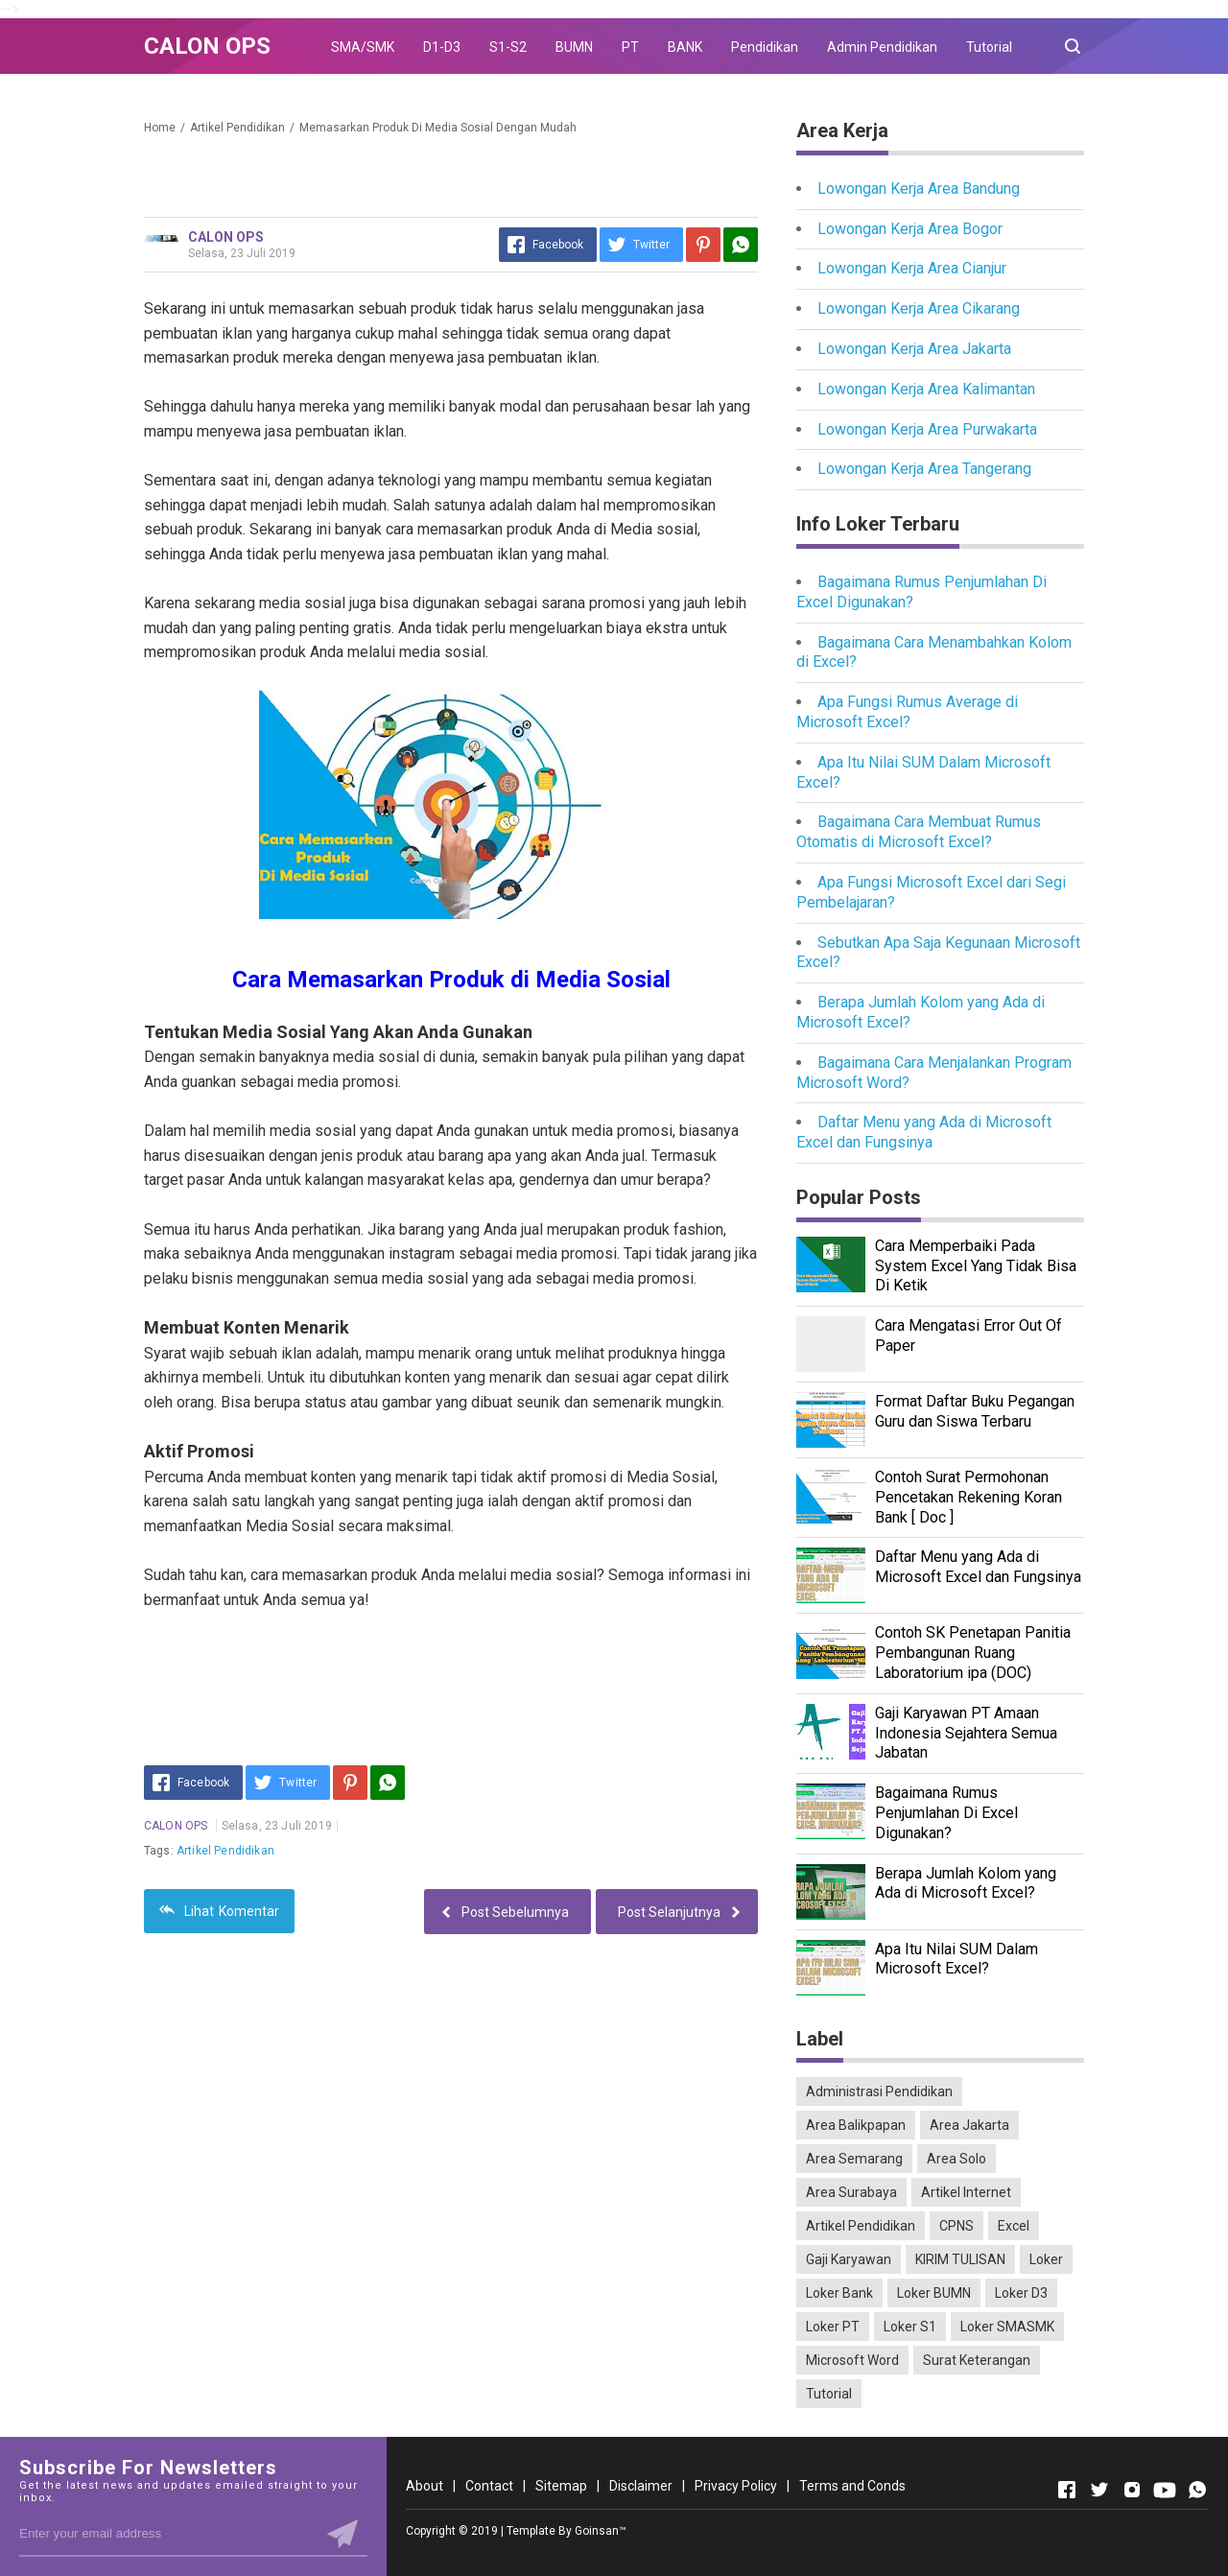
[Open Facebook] (1066, 2489)
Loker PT (833, 2326)
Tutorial (989, 47)
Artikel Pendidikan (225, 1850)
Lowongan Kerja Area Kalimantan (926, 389)
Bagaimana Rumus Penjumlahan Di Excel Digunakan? (946, 1813)
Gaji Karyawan (848, 2259)
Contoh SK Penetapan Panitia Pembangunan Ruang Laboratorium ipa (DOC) (973, 1652)
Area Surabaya (851, 2192)
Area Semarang (854, 2158)
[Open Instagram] (1132, 2489)
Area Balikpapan (856, 2125)
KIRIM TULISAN (960, 2259)
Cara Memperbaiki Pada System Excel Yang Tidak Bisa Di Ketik (975, 1266)
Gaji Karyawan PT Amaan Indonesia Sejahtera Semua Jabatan (966, 1733)
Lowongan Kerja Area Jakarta (914, 349)
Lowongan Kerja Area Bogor (910, 229)
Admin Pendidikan (882, 47)
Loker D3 (1021, 2293)
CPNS (956, 2225)
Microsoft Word (852, 2360)
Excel (1013, 2225)
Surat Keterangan (976, 2360)
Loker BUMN (934, 2293)
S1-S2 (508, 47)
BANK (685, 47)
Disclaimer (641, 2485)
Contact (489, 2485)
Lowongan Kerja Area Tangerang (924, 469)
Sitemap (561, 2485)
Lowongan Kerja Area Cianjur (911, 268)
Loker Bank (839, 2293)
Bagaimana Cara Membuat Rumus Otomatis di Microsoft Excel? (918, 832)
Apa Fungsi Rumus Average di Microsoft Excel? (907, 712)
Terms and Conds (852, 2485)
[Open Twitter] (1099, 2489)
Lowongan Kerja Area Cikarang (918, 308)
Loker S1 (910, 2326)
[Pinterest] (703, 244)
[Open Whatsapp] (1197, 2489)
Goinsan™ (600, 2531)
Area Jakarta (969, 2125)
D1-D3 (441, 47)
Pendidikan (764, 47)
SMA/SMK (362, 47)
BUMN (574, 47)
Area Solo (956, 2158)
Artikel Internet (966, 2192)
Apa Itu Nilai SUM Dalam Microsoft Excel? (956, 1959)
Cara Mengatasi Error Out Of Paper (968, 1335)
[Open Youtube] (1164, 2489)
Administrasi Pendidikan (879, 2091)
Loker (1046, 2259)
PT (630, 47)
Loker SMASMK (1007, 2326)
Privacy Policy (736, 2485)
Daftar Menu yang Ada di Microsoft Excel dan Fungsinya (923, 1132)
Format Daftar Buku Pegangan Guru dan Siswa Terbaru (974, 1411)
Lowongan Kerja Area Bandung (918, 188)
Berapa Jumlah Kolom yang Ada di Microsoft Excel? (965, 1883)
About (424, 2485)
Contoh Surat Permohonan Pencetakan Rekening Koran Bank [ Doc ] (968, 1497)
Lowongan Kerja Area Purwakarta (927, 429)
